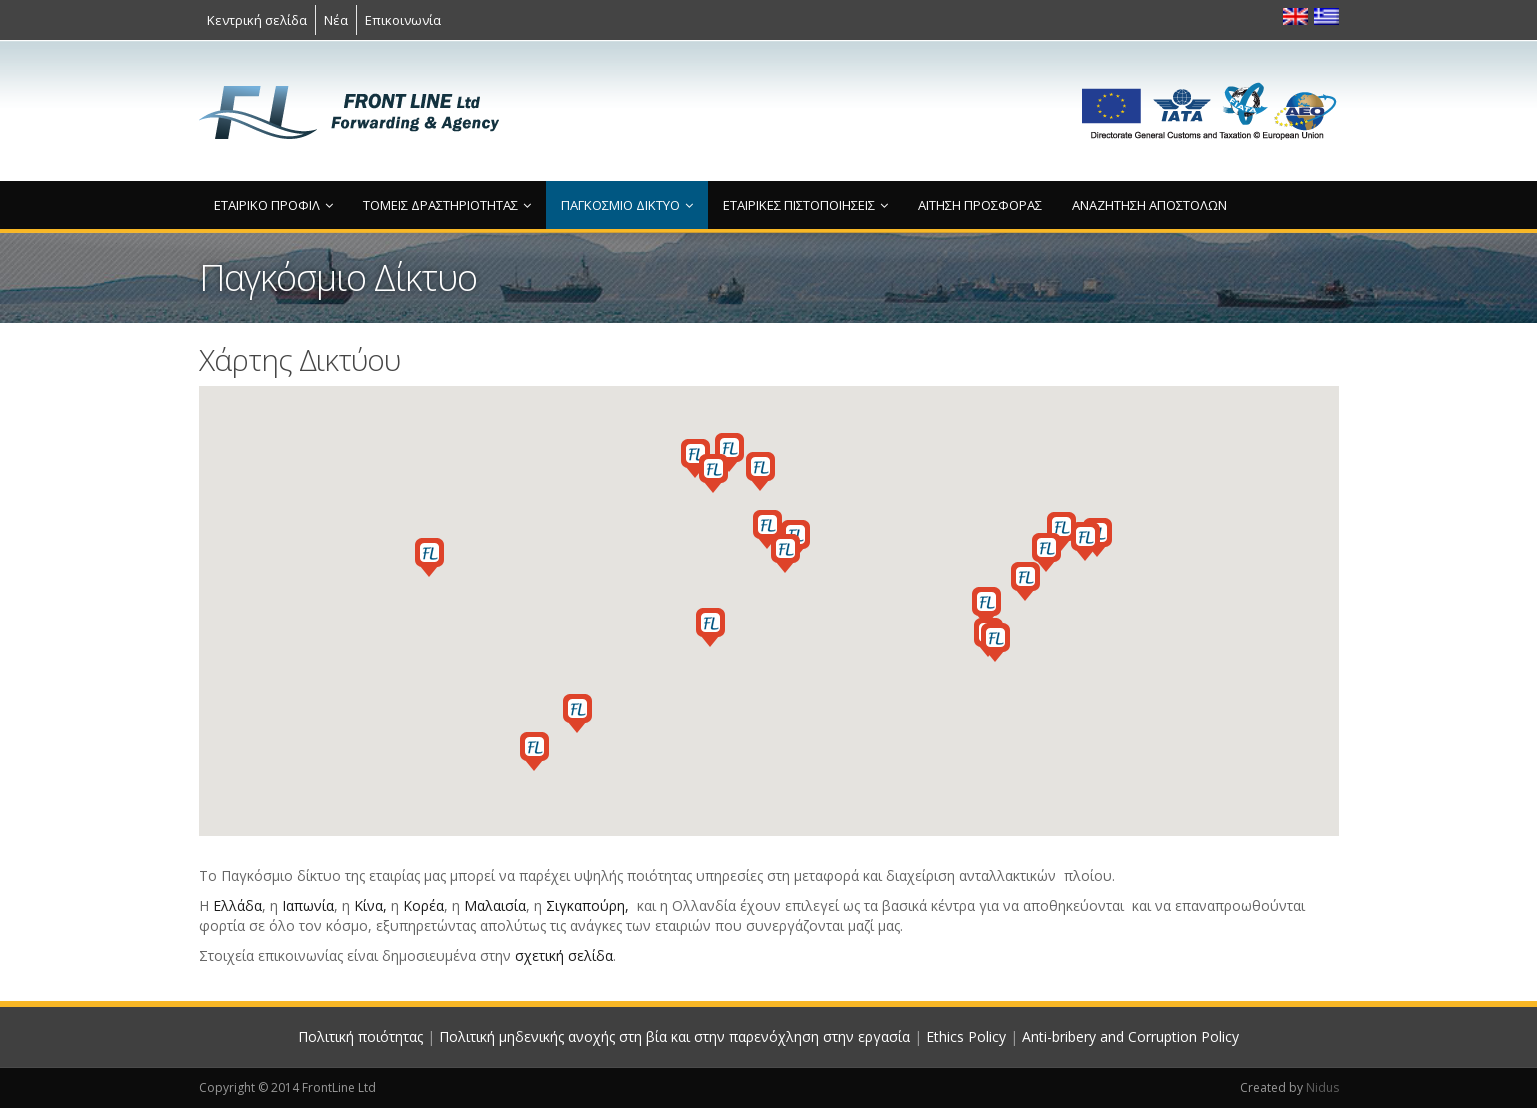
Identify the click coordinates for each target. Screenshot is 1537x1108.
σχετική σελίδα (564, 955)
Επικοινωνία (403, 20)
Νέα (336, 20)
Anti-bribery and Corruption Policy (1130, 1036)
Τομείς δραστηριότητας (447, 205)
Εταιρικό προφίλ (273, 205)
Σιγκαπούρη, (587, 905)
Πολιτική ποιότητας (360, 1036)
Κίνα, (370, 905)
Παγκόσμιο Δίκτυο (627, 205)
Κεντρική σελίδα (257, 20)
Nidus (1322, 1087)
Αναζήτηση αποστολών (1149, 205)
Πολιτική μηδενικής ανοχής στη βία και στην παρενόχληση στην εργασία (674, 1036)
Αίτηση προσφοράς (980, 205)
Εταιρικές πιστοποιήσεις (805, 205)
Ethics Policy (966, 1036)
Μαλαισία (495, 905)
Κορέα (423, 905)
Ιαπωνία (308, 905)
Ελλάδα (237, 905)
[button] (767, 529)
